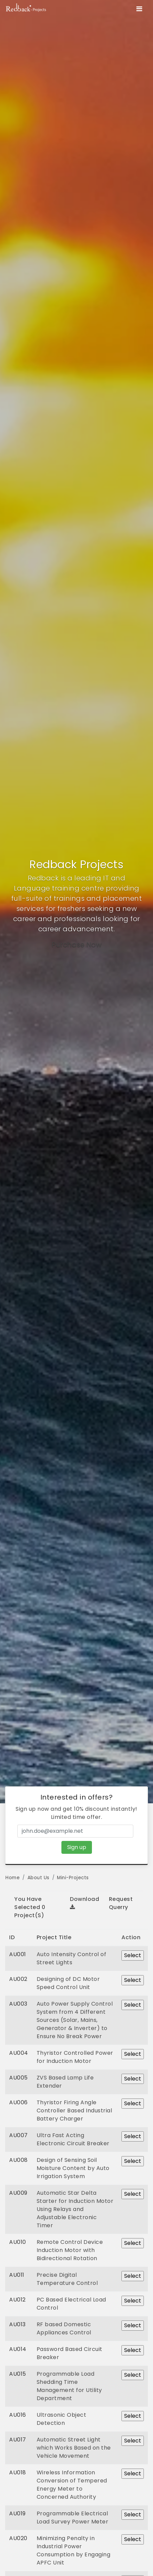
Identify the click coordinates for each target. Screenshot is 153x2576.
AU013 (17, 2324)
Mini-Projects (73, 1877)
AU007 (18, 2135)
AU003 (18, 2004)
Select (132, 1955)
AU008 (18, 2160)
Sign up (76, 1847)
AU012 (17, 2300)
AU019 (17, 2513)
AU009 (18, 2193)
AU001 (17, 1954)
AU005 (18, 2078)
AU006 (18, 2102)
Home (12, 1877)
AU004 (18, 2053)
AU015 (17, 2374)
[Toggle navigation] (139, 9)
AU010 (17, 2242)
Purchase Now (76, 944)
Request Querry (121, 1903)
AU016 (17, 2415)
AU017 (17, 2439)
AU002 (18, 1979)
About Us (38, 1877)
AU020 (18, 2538)
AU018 (17, 2472)
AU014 (17, 2349)
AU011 (16, 2275)
